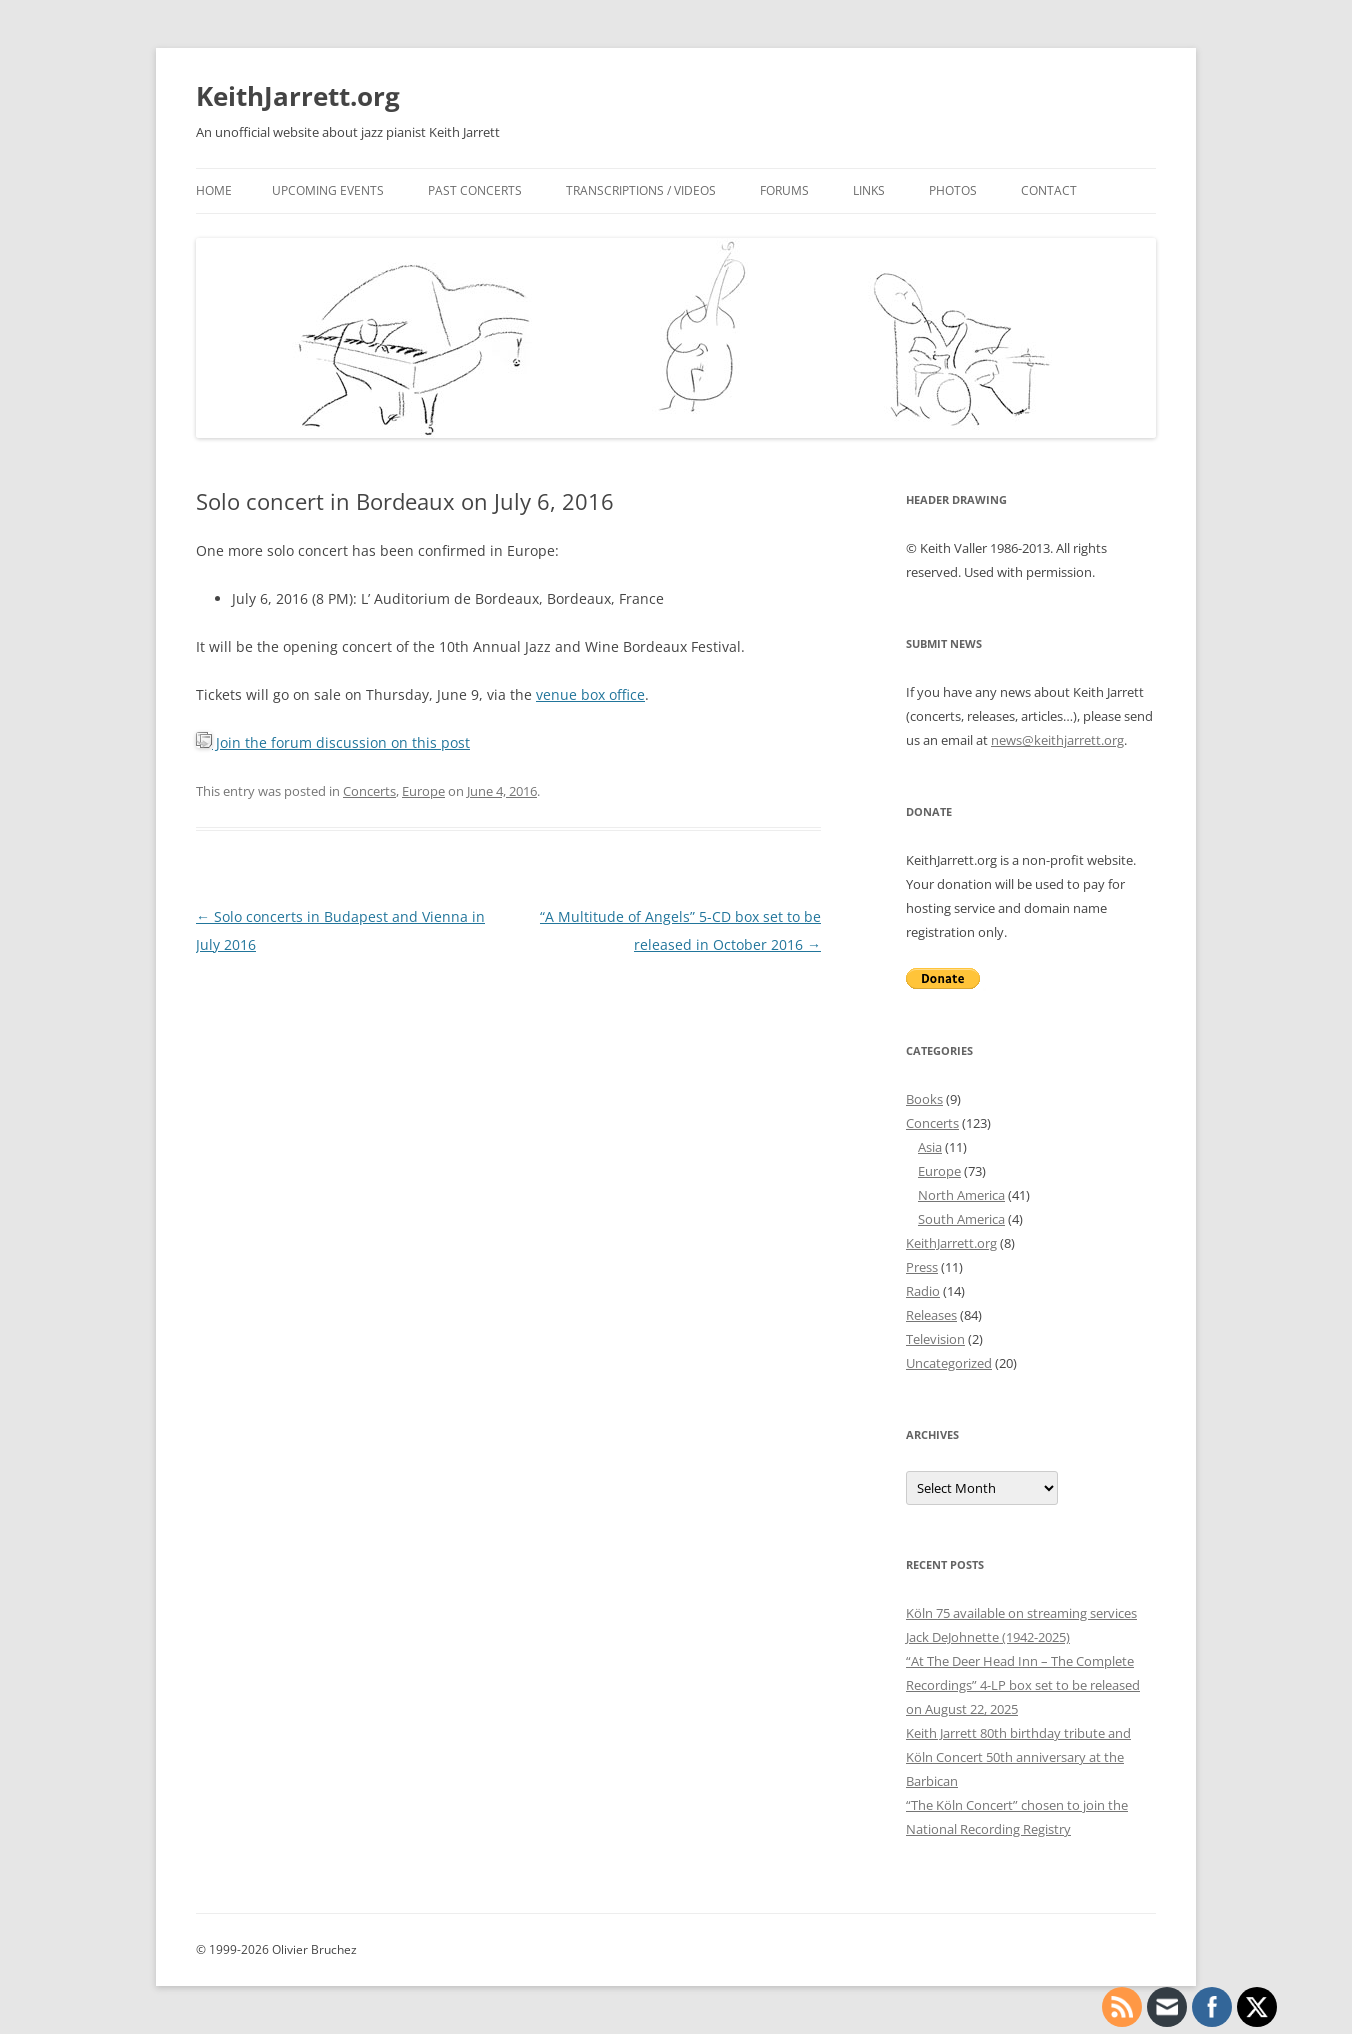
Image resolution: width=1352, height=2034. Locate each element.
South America (961, 1219)
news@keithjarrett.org (1057, 740)
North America (961, 1195)
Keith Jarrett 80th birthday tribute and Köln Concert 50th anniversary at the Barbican (1018, 1757)
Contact (1049, 190)
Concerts (369, 791)
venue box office (590, 694)
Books (924, 1099)
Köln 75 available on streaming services (1021, 1613)
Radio (923, 1291)
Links (869, 190)
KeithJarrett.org (298, 96)
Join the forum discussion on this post (333, 742)
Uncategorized (949, 1363)
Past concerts (475, 190)
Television (935, 1339)
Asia (930, 1147)
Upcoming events (328, 190)
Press (922, 1267)
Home (214, 190)
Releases (931, 1315)
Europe (423, 791)
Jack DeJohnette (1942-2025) (988, 1637)
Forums (784, 190)
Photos (953, 190)
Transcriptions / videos (641, 190)
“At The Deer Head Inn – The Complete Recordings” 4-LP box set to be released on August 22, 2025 (1023, 1685)
